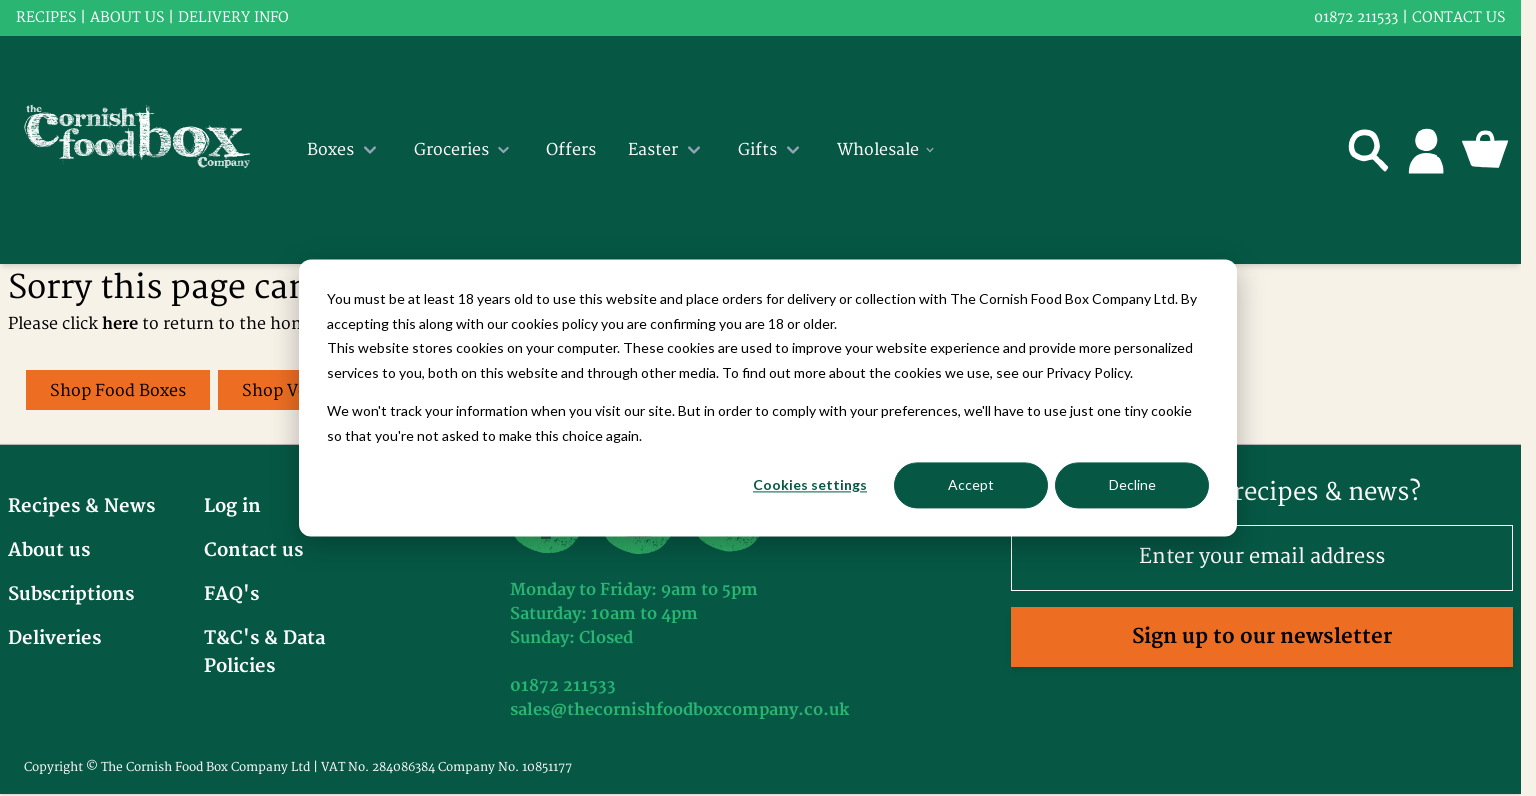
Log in (232, 506)
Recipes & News (81, 506)
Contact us (1458, 17)
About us (127, 17)
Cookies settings (810, 484)
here (120, 324)
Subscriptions (71, 594)
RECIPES (46, 17)
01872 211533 (1356, 17)
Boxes (344, 150)
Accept (971, 484)
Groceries (464, 150)
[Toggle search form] (1369, 150)
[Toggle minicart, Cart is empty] (1485, 150)
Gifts (771, 150)
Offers (571, 150)
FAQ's (231, 594)
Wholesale (887, 150)
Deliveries (54, 638)
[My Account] (1427, 150)
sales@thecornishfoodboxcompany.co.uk (679, 710)
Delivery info (233, 17)
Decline (1132, 484)
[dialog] (768, 397)
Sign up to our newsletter (1262, 636)
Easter (667, 150)
